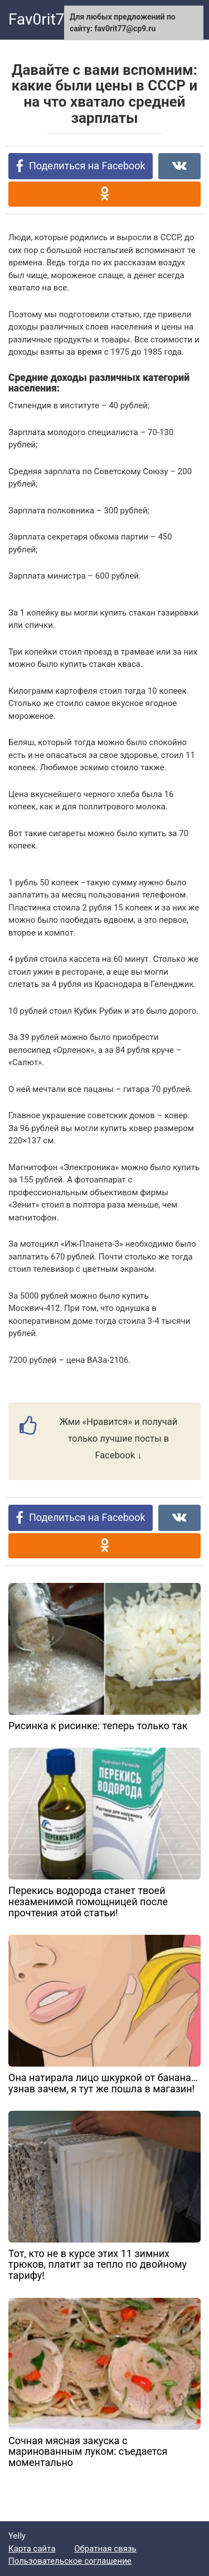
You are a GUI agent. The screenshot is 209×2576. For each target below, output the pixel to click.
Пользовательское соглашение (70, 2561)
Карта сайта (32, 2549)
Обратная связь (105, 2549)
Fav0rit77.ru (49, 19)
